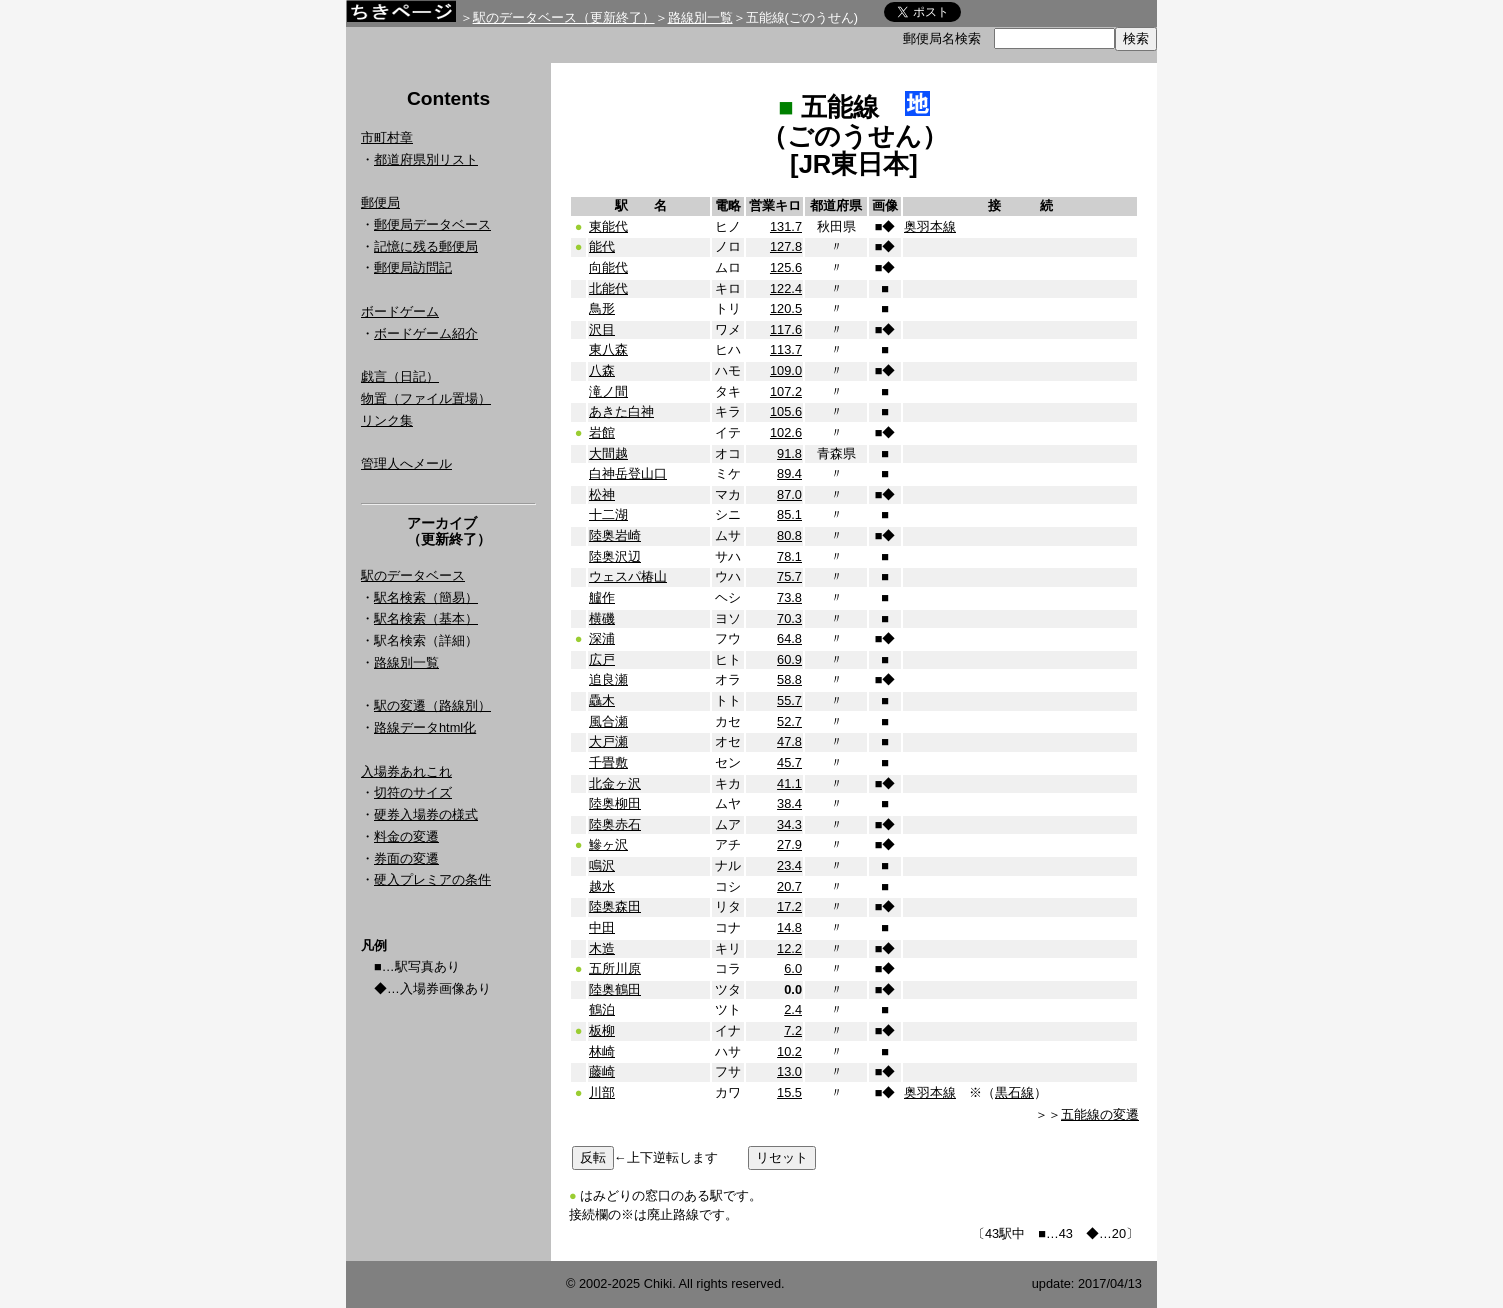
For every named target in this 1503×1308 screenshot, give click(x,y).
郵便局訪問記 (413, 267)
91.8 (789, 453)
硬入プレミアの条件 (432, 879)
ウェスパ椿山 (628, 576)
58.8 (789, 679)
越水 (602, 886)
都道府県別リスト (426, 159)
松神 (602, 494)
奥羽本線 (930, 226)
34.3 (789, 824)
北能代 (608, 288)
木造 (602, 948)
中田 (602, 927)
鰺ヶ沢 (608, 844)
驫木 (602, 700)
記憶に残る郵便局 (426, 246)
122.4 (786, 288)
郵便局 (380, 202)
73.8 (789, 597)
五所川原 (615, 968)
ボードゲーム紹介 (426, 333)
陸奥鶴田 (615, 989)
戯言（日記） (400, 376)
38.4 (789, 803)
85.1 (789, 514)
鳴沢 (602, 865)
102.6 (786, 432)
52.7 (789, 721)
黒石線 (1014, 1092)
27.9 (789, 844)
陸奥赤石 (615, 824)
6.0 (793, 968)
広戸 (602, 659)
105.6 (786, 411)
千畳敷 (608, 762)
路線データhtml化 (425, 727)
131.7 (786, 226)
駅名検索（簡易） (426, 597)
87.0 (789, 494)
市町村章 (387, 137)
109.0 (786, 370)
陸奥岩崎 (615, 535)
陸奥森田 (615, 906)
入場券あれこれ (406, 771)
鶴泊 (602, 1009)
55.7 (789, 700)
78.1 (789, 556)
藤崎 (602, 1071)
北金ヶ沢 (615, 783)
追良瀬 (608, 679)
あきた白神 (621, 411)
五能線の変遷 (1100, 1114)
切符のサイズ (413, 792)
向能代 (608, 267)
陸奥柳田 (615, 803)
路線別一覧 (700, 17)
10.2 (789, 1051)
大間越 (608, 453)
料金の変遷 (406, 836)
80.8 (789, 535)
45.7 (789, 762)
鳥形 (602, 308)
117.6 (786, 329)
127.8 (786, 246)
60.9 (789, 659)
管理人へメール (406, 463)
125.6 (786, 267)
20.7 (789, 886)
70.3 (789, 618)
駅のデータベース (413, 575)
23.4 (789, 865)
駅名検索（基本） (426, 618)
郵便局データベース (432, 224)
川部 (602, 1092)
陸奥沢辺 (615, 556)
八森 (602, 370)
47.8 (789, 741)
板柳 (602, 1030)
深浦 (602, 638)
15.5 (789, 1092)
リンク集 (387, 420)
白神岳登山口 (628, 473)
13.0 (789, 1071)
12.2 (789, 948)
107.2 (786, 391)
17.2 (789, 906)
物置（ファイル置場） (426, 398)
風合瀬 (608, 721)
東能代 (608, 226)
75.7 (789, 576)
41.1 (789, 783)
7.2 (793, 1030)
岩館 (602, 432)
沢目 (602, 329)
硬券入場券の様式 (426, 814)
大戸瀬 (608, 741)
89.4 (789, 473)
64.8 (789, 638)
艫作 (602, 597)
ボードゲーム (400, 311)
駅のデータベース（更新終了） (564, 17)
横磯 (602, 618)
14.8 (789, 927)
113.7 (786, 349)
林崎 (602, 1051)
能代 (602, 246)
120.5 (786, 308)
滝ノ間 (608, 391)
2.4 (793, 1009)
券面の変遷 (406, 858)
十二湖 (608, 514)
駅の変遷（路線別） (432, 705)
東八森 (608, 349)
